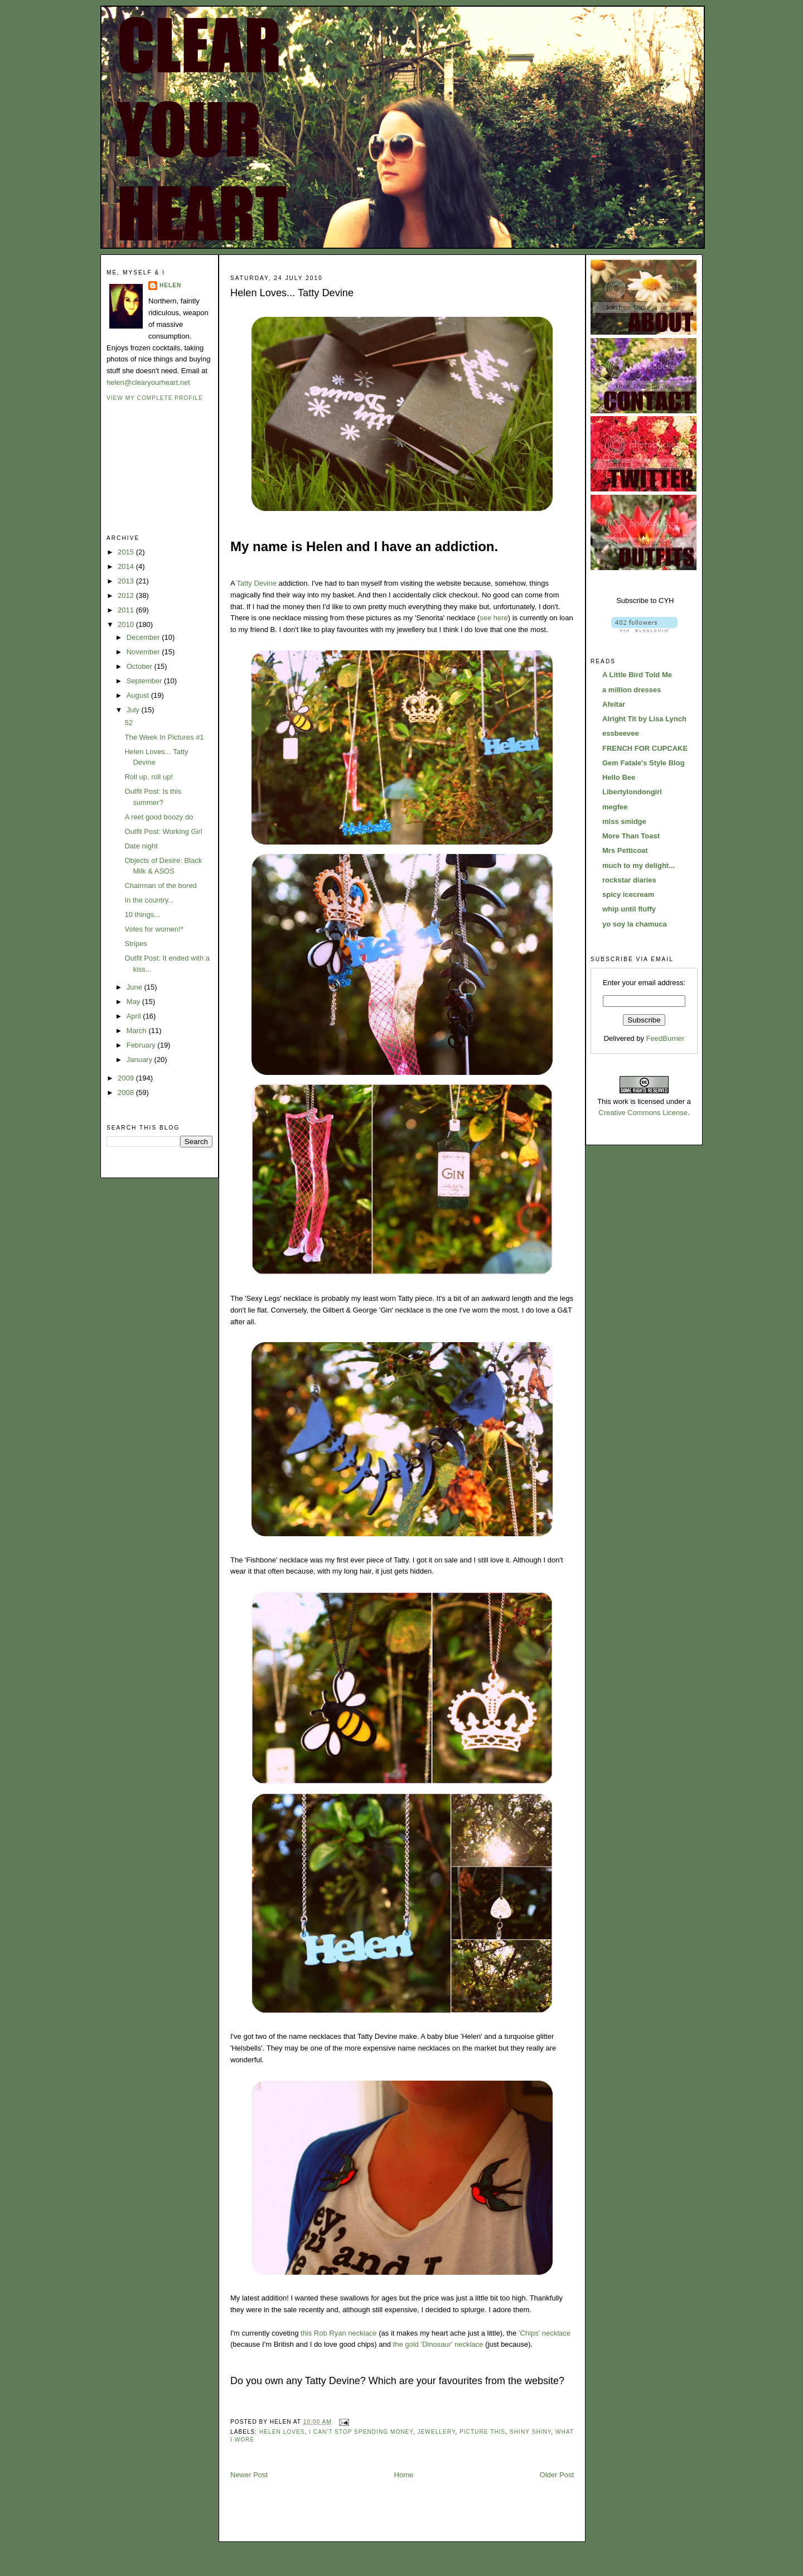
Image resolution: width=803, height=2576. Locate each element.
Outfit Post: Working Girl (163, 831)
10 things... (142, 914)
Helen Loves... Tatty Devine (292, 292)
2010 (127, 624)
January (140, 1059)
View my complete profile (155, 398)
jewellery (437, 2432)
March (138, 1030)
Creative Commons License (643, 1112)
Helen (170, 285)
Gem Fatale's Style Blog (643, 763)
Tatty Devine (256, 583)
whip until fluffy (629, 909)
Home (404, 2475)
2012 (127, 595)
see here (494, 618)
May (134, 1001)
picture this (482, 2432)
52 (128, 722)
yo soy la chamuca (634, 924)
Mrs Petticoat (625, 850)
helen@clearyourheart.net (148, 382)
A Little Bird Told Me (637, 674)
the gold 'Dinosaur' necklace (438, 2344)
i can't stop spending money (361, 2432)
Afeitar (613, 704)
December (144, 637)
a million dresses (631, 690)
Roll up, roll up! (148, 777)
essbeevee (620, 733)
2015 (127, 552)
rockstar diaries (629, 880)
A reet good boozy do (158, 817)
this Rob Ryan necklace (339, 2333)
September (145, 681)
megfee (615, 807)
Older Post (557, 2475)
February (142, 1045)
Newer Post (249, 2475)
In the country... (149, 900)
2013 (127, 581)
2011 (127, 610)
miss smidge (624, 821)
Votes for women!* (153, 929)
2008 (127, 1092)
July (134, 710)
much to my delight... (638, 865)
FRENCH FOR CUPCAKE (645, 748)
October (140, 666)
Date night (140, 846)
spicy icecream (628, 894)
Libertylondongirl (632, 792)
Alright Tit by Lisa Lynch (644, 719)
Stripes (135, 943)
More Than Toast (631, 836)
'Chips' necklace (544, 2333)
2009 (127, 1078)
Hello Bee (618, 777)
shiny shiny (530, 2432)
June (135, 987)
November (144, 652)
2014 (127, 566)
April (135, 1016)
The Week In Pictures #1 (164, 737)
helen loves (282, 2432)
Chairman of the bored (160, 885)
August (139, 695)
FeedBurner (665, 1038)
